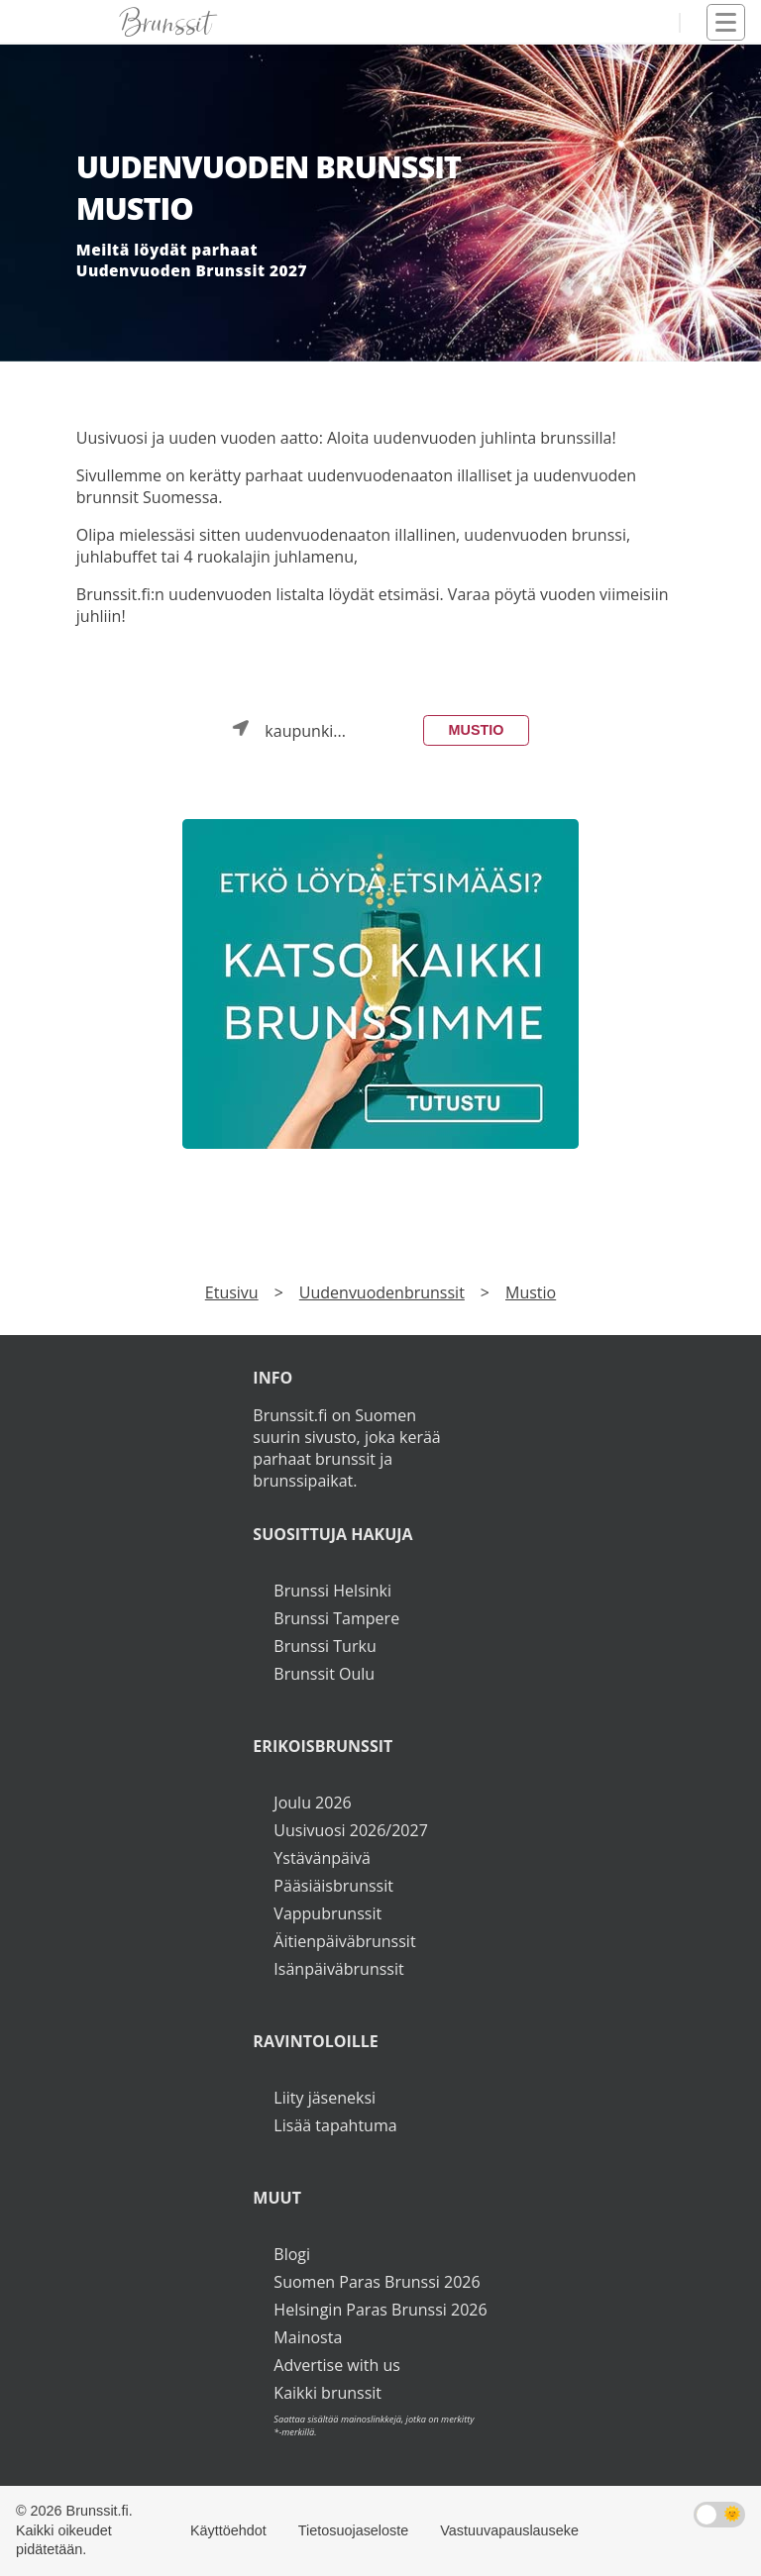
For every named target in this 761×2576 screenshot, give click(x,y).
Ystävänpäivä (321, 1858)
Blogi (291, 2254)
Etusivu (232, 1292)
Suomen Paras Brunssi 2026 (376, 2282)
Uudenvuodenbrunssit (382, 1292)
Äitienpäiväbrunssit (344, 1941)
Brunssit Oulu (324, 1674)
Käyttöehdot (228, 2530)
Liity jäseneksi (324, 2098)
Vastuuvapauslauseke (509, 2530)
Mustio (476, 730)
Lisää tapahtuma (334, 2125)
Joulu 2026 (312, 1802)
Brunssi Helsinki (332, 1590)
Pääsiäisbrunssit (333, 1886)
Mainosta (307, 2337)
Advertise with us (336, 2365)
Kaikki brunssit (327, 2393)
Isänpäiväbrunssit (338, 1969)
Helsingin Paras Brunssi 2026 (380, 2309)
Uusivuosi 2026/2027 (350, 1830)
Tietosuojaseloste (353, 2530)
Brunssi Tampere (336, 1618)
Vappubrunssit (327, 1913)
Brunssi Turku (324, 1646)
